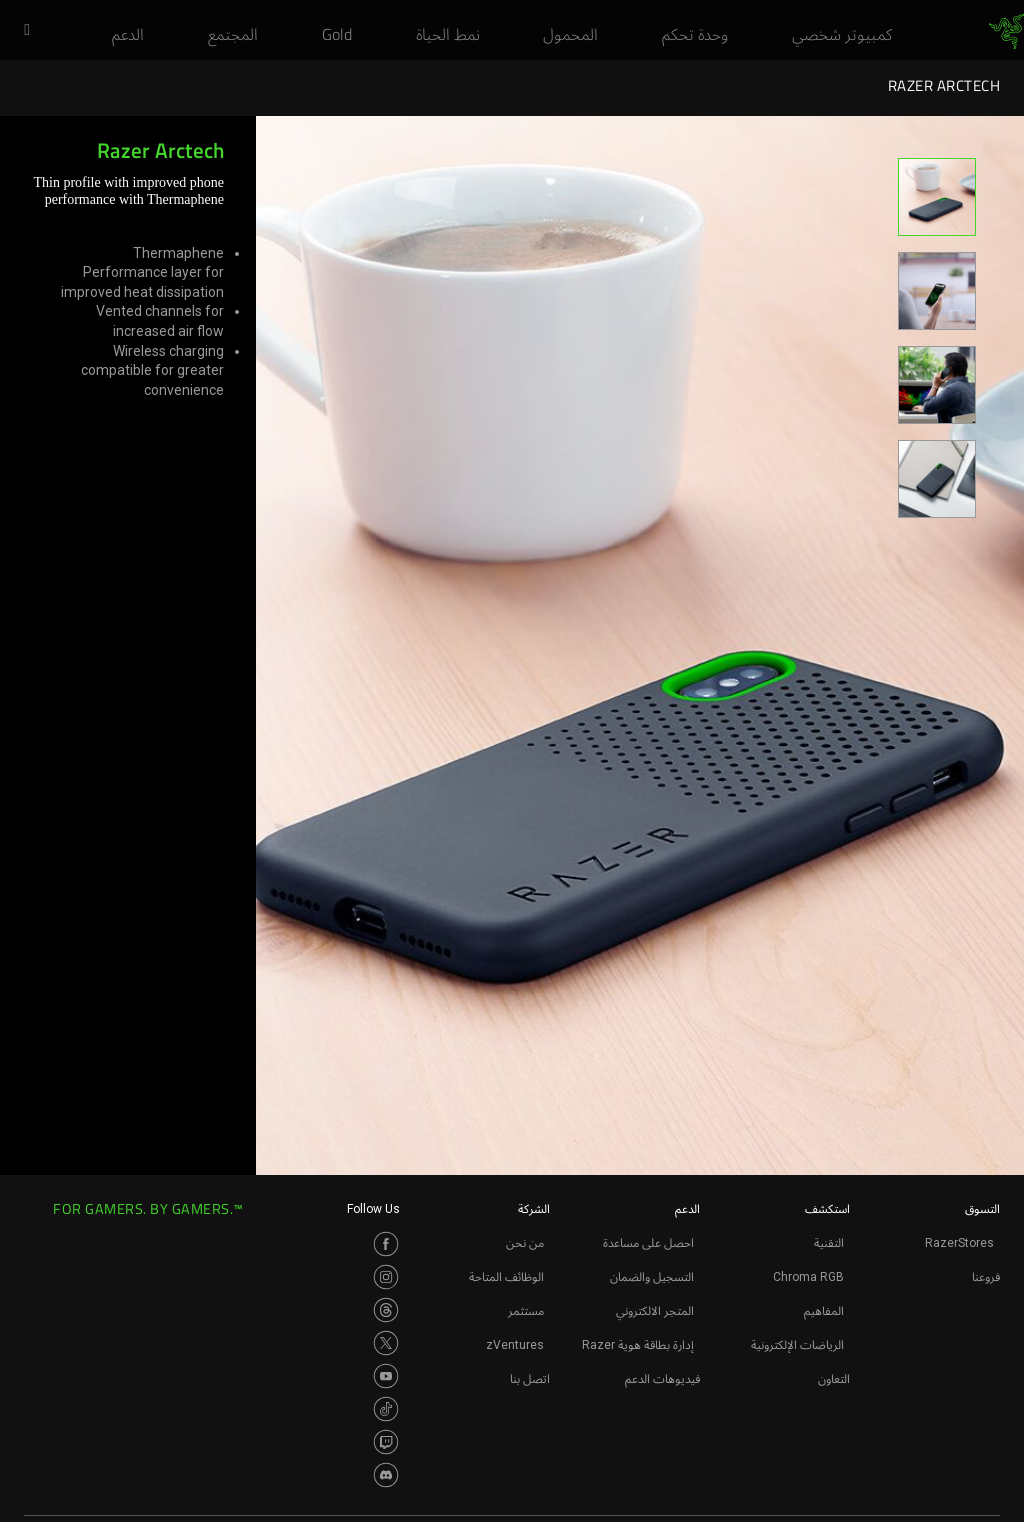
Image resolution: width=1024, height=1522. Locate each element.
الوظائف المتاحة (506, 1277)
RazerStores (959, 1243)
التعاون (834, 1379)
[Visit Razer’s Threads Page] (386, 1310)
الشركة (534, 1209)
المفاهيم (824, 1311)
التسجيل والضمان (652, 1277)
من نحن (525, 1243)
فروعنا (986, 1277)
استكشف (827, 1209)
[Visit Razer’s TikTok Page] (386, 1409)
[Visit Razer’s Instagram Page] (386, 1277)
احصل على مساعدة (648, 1243)
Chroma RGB (808, 1277)
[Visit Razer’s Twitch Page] (386, 1442)
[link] (1006, 32)
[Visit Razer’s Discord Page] (386, 1475)
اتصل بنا (530, 1379)
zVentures (515, 1345)
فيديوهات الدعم (662, 1379)
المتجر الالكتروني (655, 1311)
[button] (20, 31)
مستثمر (526, 1311)
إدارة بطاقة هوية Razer (638, 1345)
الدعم (687, 1209)
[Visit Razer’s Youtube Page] (386, 1376)
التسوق (982, 1209)
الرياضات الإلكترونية (797, 1345)
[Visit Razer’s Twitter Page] (386, 1343)
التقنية (829, 1243)
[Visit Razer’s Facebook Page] (386, 1244)
